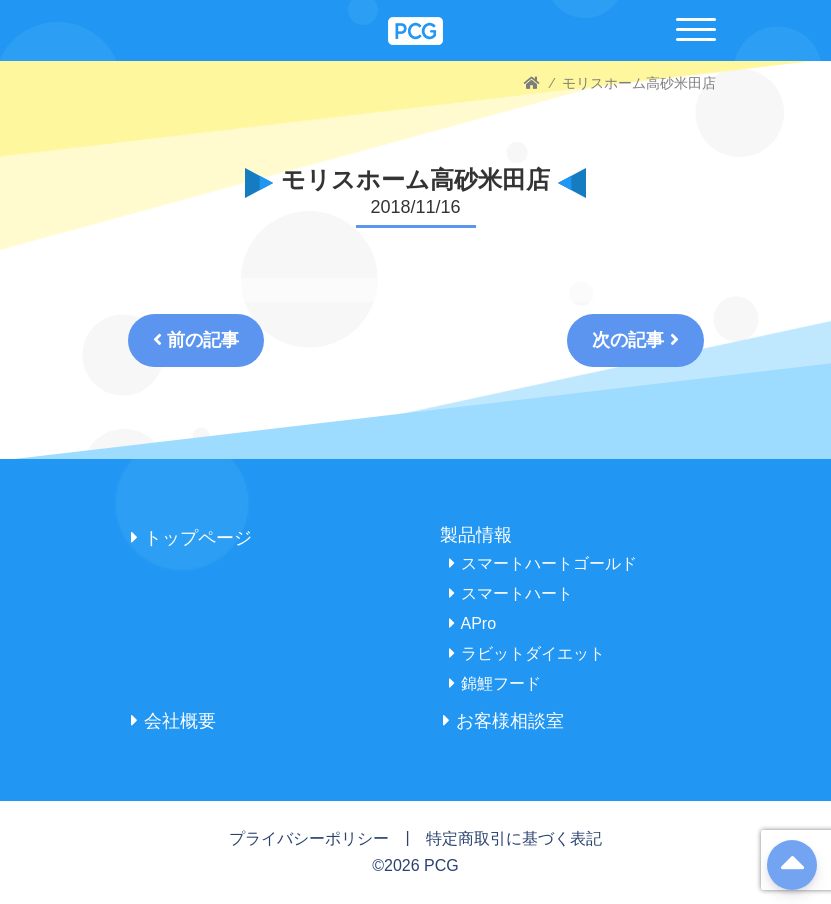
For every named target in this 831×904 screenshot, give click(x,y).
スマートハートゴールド (543, 563)
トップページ (191, 538)
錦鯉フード (495, 683)
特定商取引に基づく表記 (514, 838)
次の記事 (635, 340)
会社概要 (173, 721)
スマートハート (511, 593)
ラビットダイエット (527, 653)
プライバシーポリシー (309, 838)
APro (473, 623)
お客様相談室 (503, 721)
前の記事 (196, 340)
